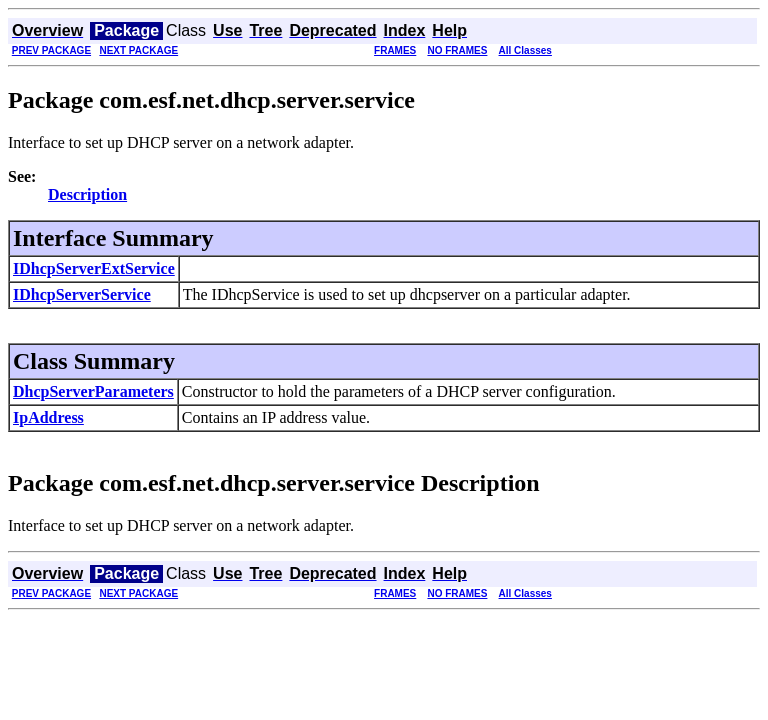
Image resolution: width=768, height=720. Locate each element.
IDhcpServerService (82, 294)
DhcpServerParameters (93, 391)
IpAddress (48, 417)
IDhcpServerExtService (94, 268)
